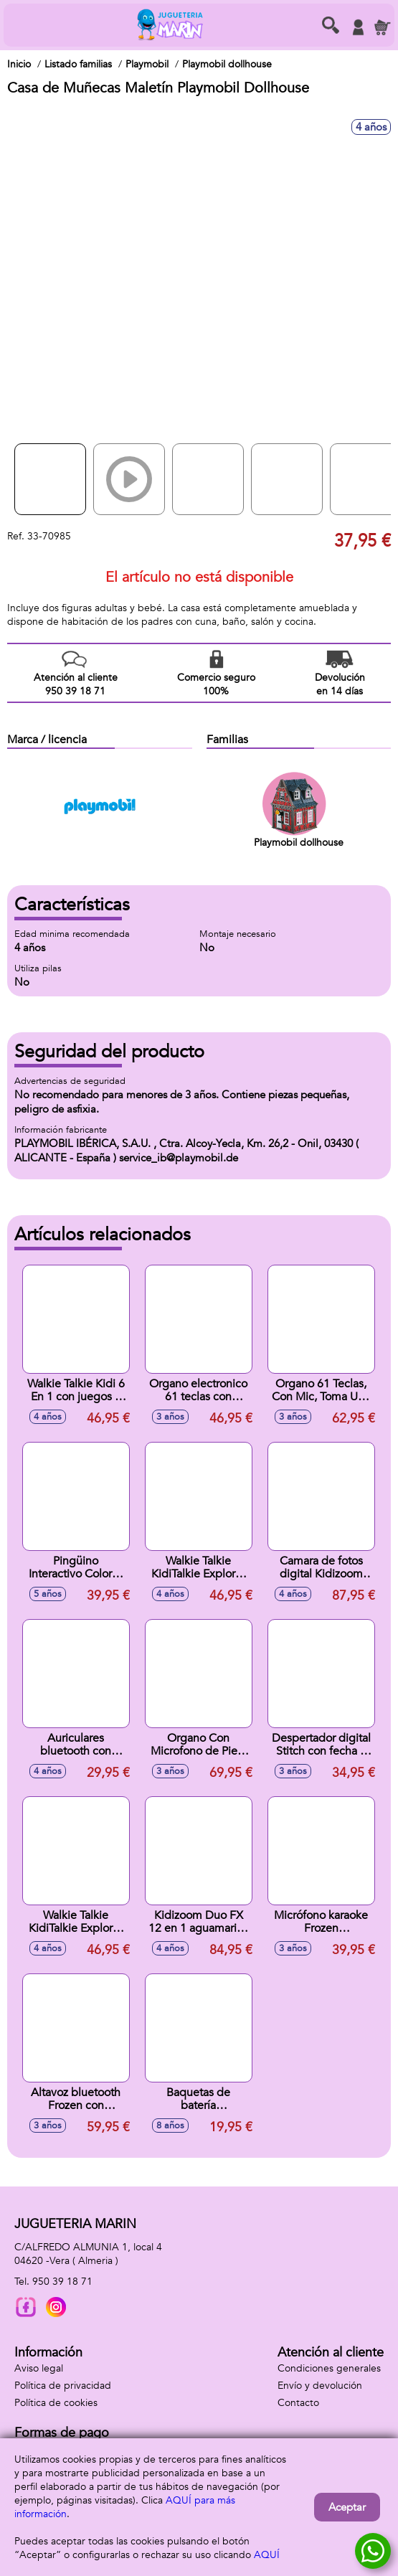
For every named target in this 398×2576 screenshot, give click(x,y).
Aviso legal (38, 2368)
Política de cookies (56, 2403)
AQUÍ (267, 2555)
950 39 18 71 (62, 2281)
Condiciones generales (329, 2368)
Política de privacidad (62, 2385)
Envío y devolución (320, 2385)
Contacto (298, 2403)
